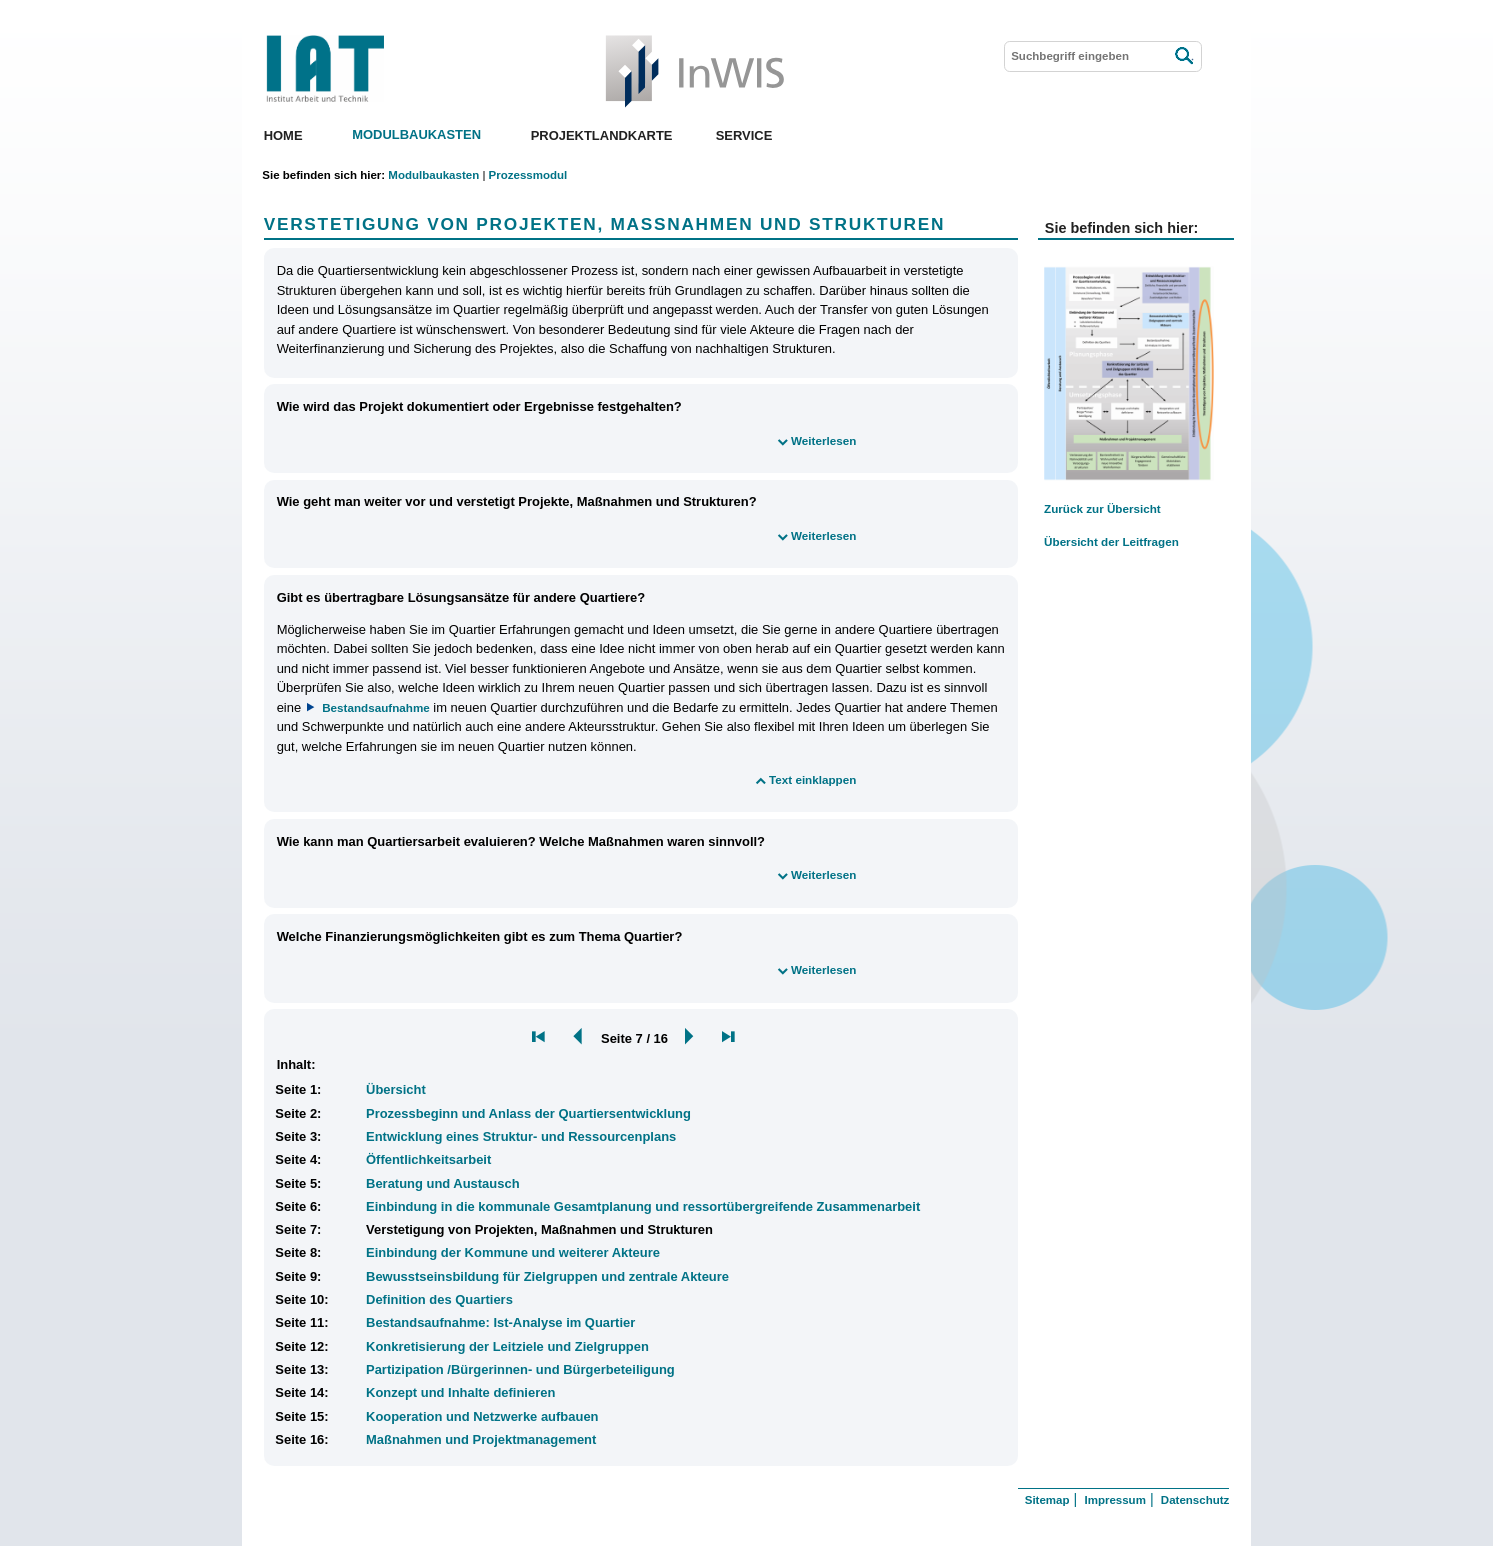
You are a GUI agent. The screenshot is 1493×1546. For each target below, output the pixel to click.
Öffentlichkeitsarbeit (428, 1159)
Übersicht (396, 1089)
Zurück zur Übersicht (1102, 508)
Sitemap (1047, 1500)
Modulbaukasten (416, 135)
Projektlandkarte (602, 135)
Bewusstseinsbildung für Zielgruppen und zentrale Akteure (547, 1276)
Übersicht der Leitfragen (1111, 541)
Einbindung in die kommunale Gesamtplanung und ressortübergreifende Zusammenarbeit (643, 1206)
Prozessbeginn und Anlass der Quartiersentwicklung (528, 1113)
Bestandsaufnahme (376, 707)
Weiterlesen (823, 440)
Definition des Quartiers (439, 1299)
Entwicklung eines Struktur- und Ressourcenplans (521, 1136)
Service (744, 135)
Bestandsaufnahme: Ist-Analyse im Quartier (500, 1322)
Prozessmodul (528, 175)
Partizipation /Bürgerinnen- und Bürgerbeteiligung (520, 1369)
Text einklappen (812, 779)
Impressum (1114, 1500)
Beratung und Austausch (443, 1183)
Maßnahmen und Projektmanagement (481, 1439)
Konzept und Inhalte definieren (460, 1392)
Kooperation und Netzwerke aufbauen (482, 1416)
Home (283, 135)
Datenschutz (1195, 1500)
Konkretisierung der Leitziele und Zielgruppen (507, 1346)
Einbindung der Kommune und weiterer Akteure (513, 1252)
